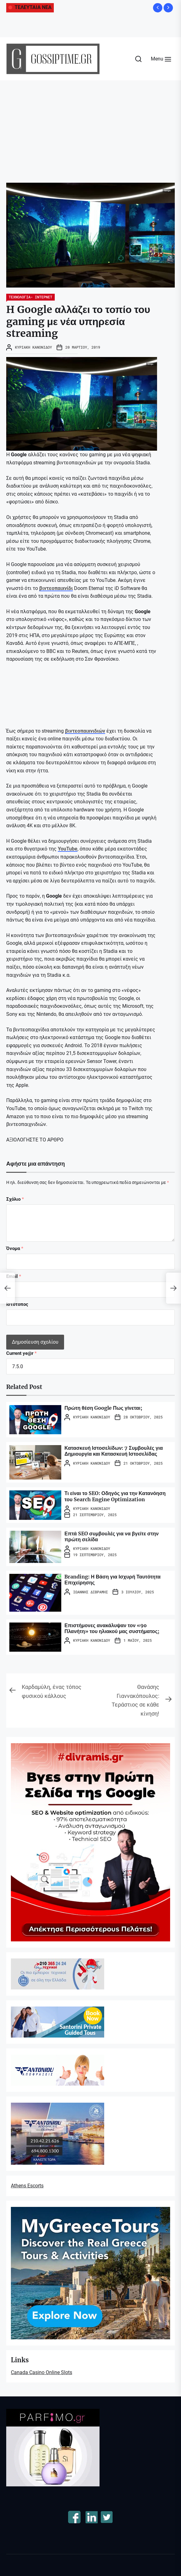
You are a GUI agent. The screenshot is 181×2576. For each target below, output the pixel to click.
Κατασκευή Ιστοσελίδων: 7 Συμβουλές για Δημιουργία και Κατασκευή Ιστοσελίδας (113, 1451)
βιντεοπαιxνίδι (56, 588)
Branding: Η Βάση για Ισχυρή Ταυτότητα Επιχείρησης (112, 1580)
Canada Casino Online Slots (41, 2372)
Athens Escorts (27, 2186)
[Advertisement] (90, 126)
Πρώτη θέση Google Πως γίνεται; (103, 1408)
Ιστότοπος (17, 1304)
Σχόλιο (15, 1199)
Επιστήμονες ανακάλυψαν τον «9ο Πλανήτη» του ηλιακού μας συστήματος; (111, 1628)
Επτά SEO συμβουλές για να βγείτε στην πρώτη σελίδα (111, 1536)
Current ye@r (21, 1353)
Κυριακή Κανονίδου (33, 347)
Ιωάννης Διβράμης (90, 1591)
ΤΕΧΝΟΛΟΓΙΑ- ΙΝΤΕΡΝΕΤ (30, 296)
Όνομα (14, 1248)
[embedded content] (53, 694)
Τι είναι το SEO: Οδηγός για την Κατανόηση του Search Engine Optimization (114, 1496)
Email (13, 1276)
